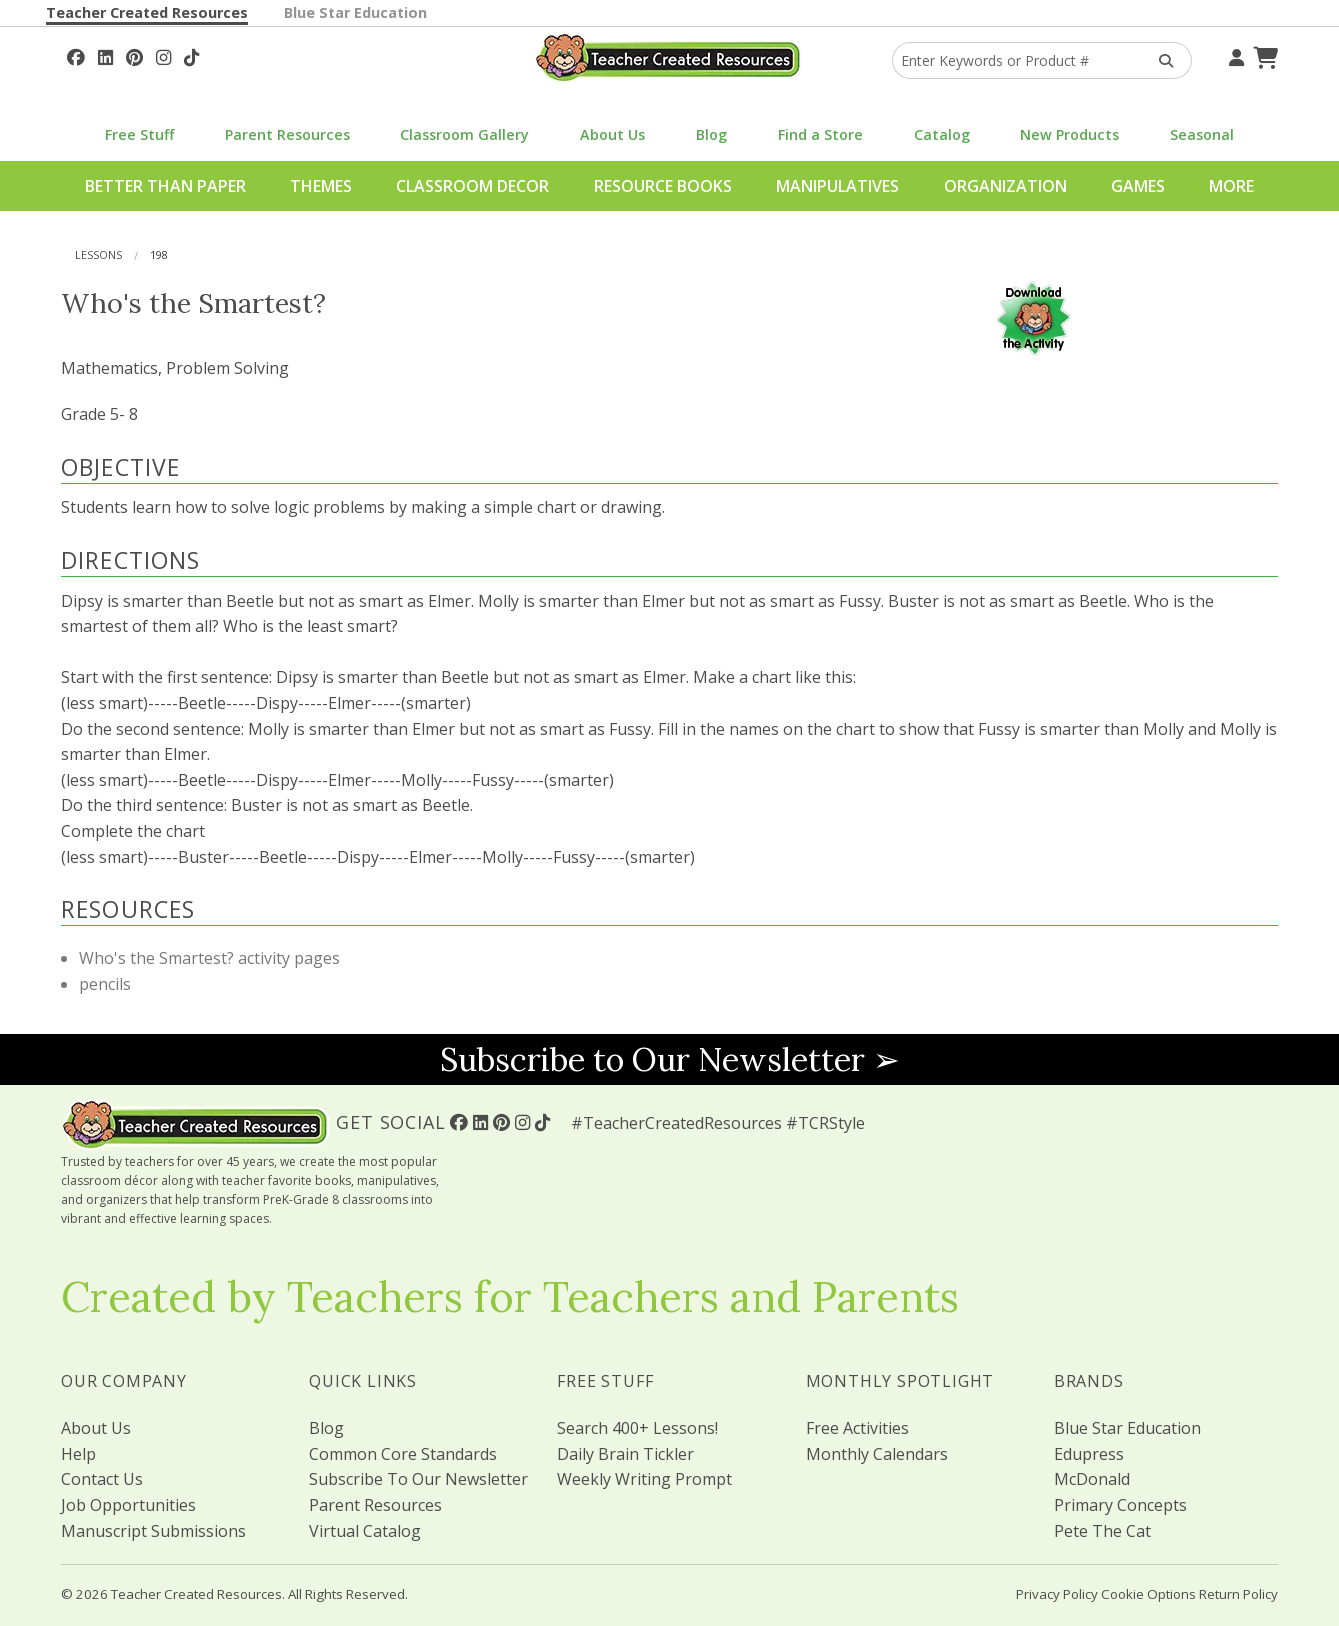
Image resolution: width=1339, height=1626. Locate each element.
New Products (1069, 134)
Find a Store (820, 134)
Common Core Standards (403, 1454)
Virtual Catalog (365, 1531)
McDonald (1092, 1479)
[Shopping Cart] (1263, 55)
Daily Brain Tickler (625, 1454)
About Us (612, 134)
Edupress (1089, 1454)
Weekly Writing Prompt (644, 1479)
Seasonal (1202, 134)
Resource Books (663, 186)
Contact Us (102, 1479)
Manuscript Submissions (153, 1531)
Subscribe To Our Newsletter (418, 1479)
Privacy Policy (1057, 1594)
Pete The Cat (1102, 1531)
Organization (1005, 186)
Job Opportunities (128, 1505)
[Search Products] (1159, 60)
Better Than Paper (165, 186)
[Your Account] (1234, 55)
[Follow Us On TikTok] (191, 55)
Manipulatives (837, 186)
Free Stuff (139, 134)
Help (78, 1454)
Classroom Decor (472, 186)
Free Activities (857, 1428)
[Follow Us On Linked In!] (105, 55)
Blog (711, 134)
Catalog (942, 134)
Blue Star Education (355, 12)
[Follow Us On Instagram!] (163, 55)
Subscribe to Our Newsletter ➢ (670, 1059)
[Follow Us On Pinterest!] (134, 55)
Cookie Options (1148, 1594)
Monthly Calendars (877, 1454)
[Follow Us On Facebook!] (76, 55)
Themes (321, 186)
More (1231, 186)
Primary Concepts (1120, 1505)
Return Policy (1238, 1594)
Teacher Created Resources (147, 12)
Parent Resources (287, 134)
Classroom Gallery (464, 134)
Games (1138, 186)
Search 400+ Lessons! (637, 1428)
